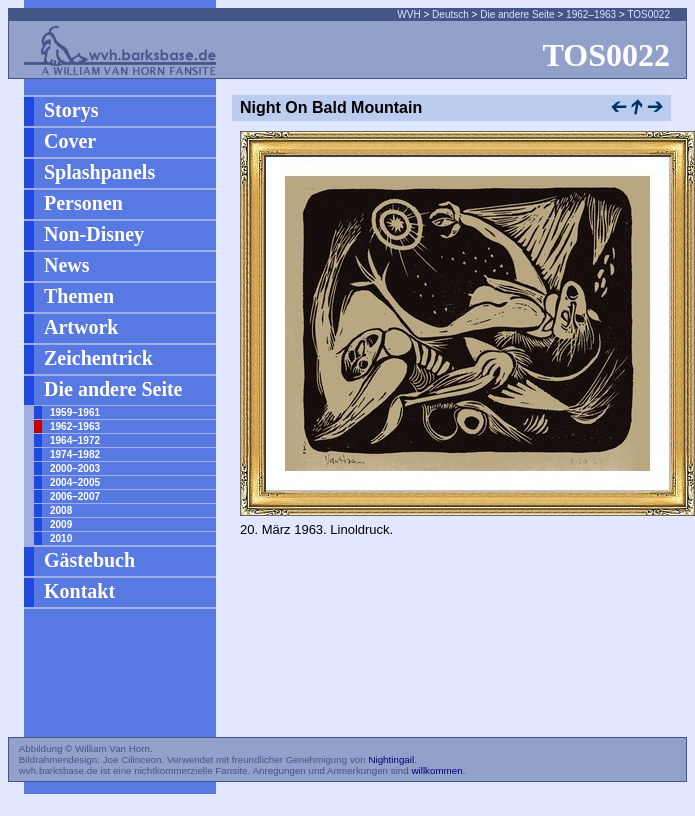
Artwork (81, 327)
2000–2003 (75, 468)
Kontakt (79, 591)
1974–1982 (75, 454)
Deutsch (450, 14)
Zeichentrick (98, 358)
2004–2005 (75, 482)
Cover (70, 141)
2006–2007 (75, 496)
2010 (61, 538)
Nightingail (391, 759)
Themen (79, 296)
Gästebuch (89, 560)
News (67, 265)
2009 (61, 524)
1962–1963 (591, 14)
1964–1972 (75, 440)
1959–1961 (75, 412)
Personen (83, 203)
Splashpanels (99, 172)
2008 (61, 510)
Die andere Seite (517, 14)
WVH (408, 14)
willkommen (436, 770)
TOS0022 (648, 14)
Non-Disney (94, 234)
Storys (71, 110)
